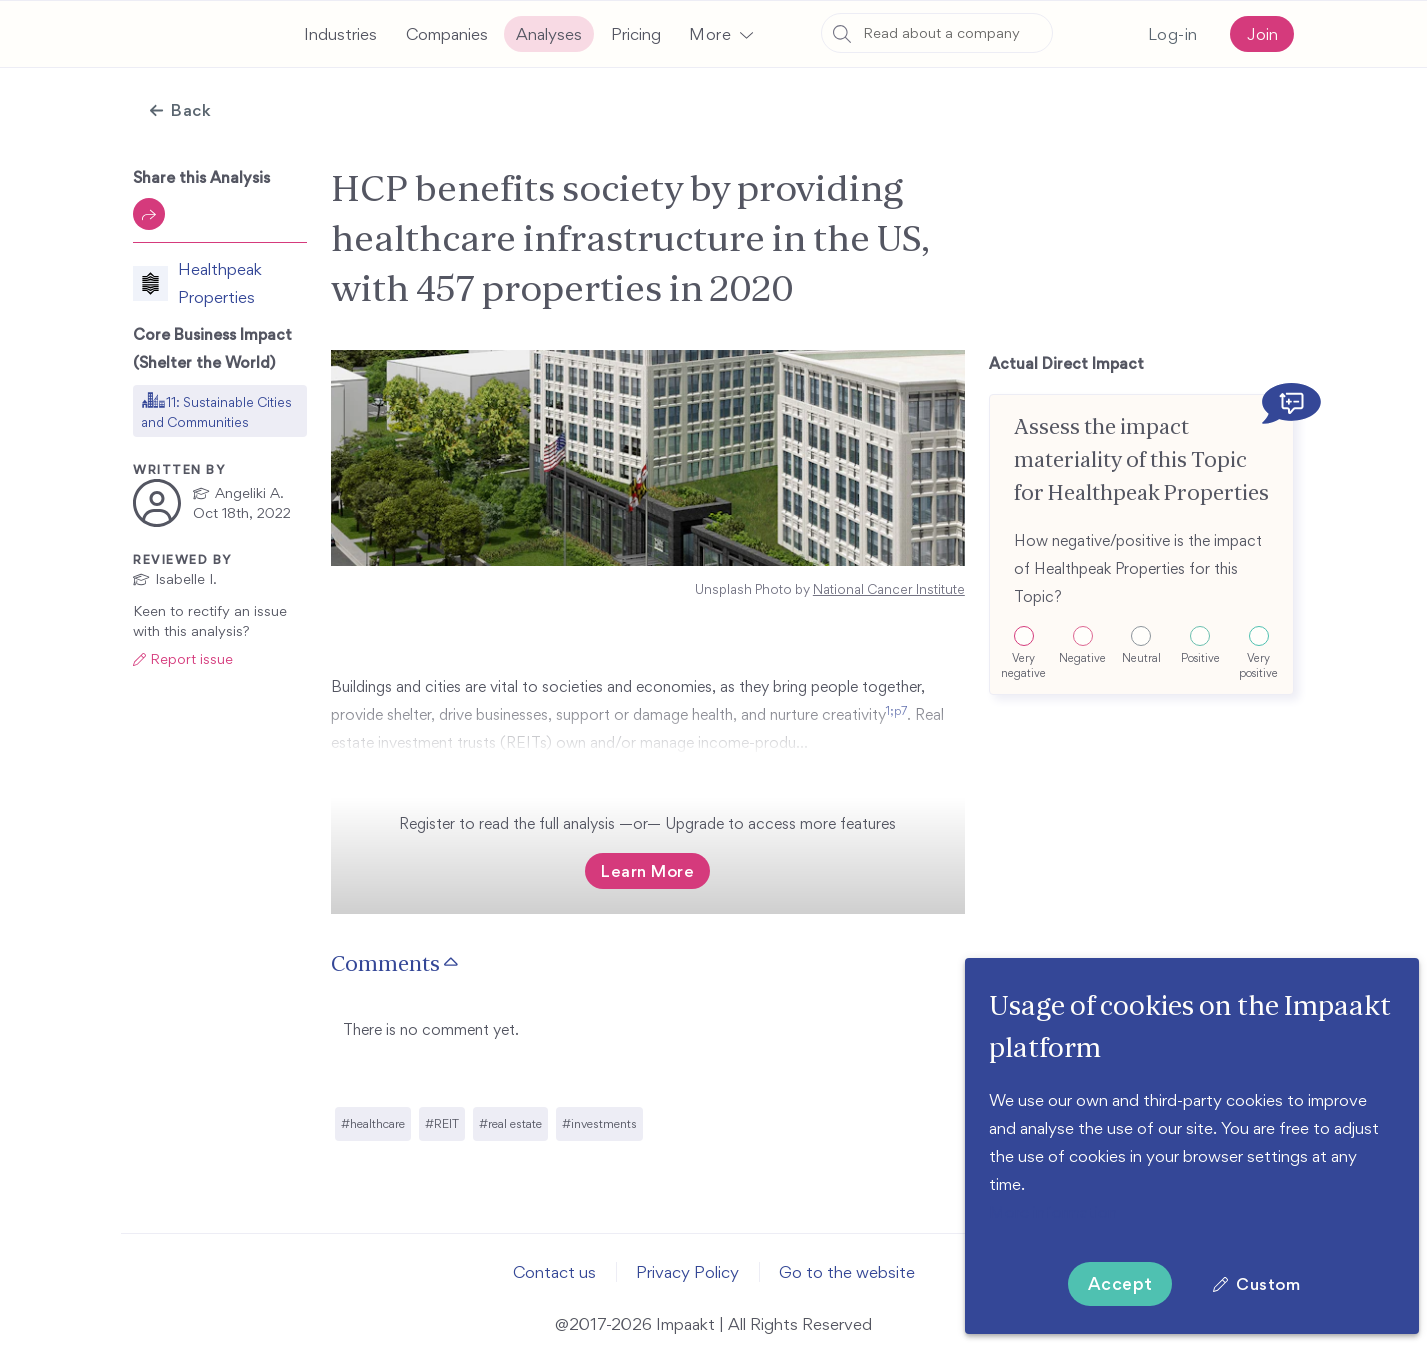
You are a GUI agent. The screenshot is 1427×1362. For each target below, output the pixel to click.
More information (1053, 1212)
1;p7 (412, 737)
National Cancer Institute (889, 589)
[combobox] (937, 33)
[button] (721, 34)
